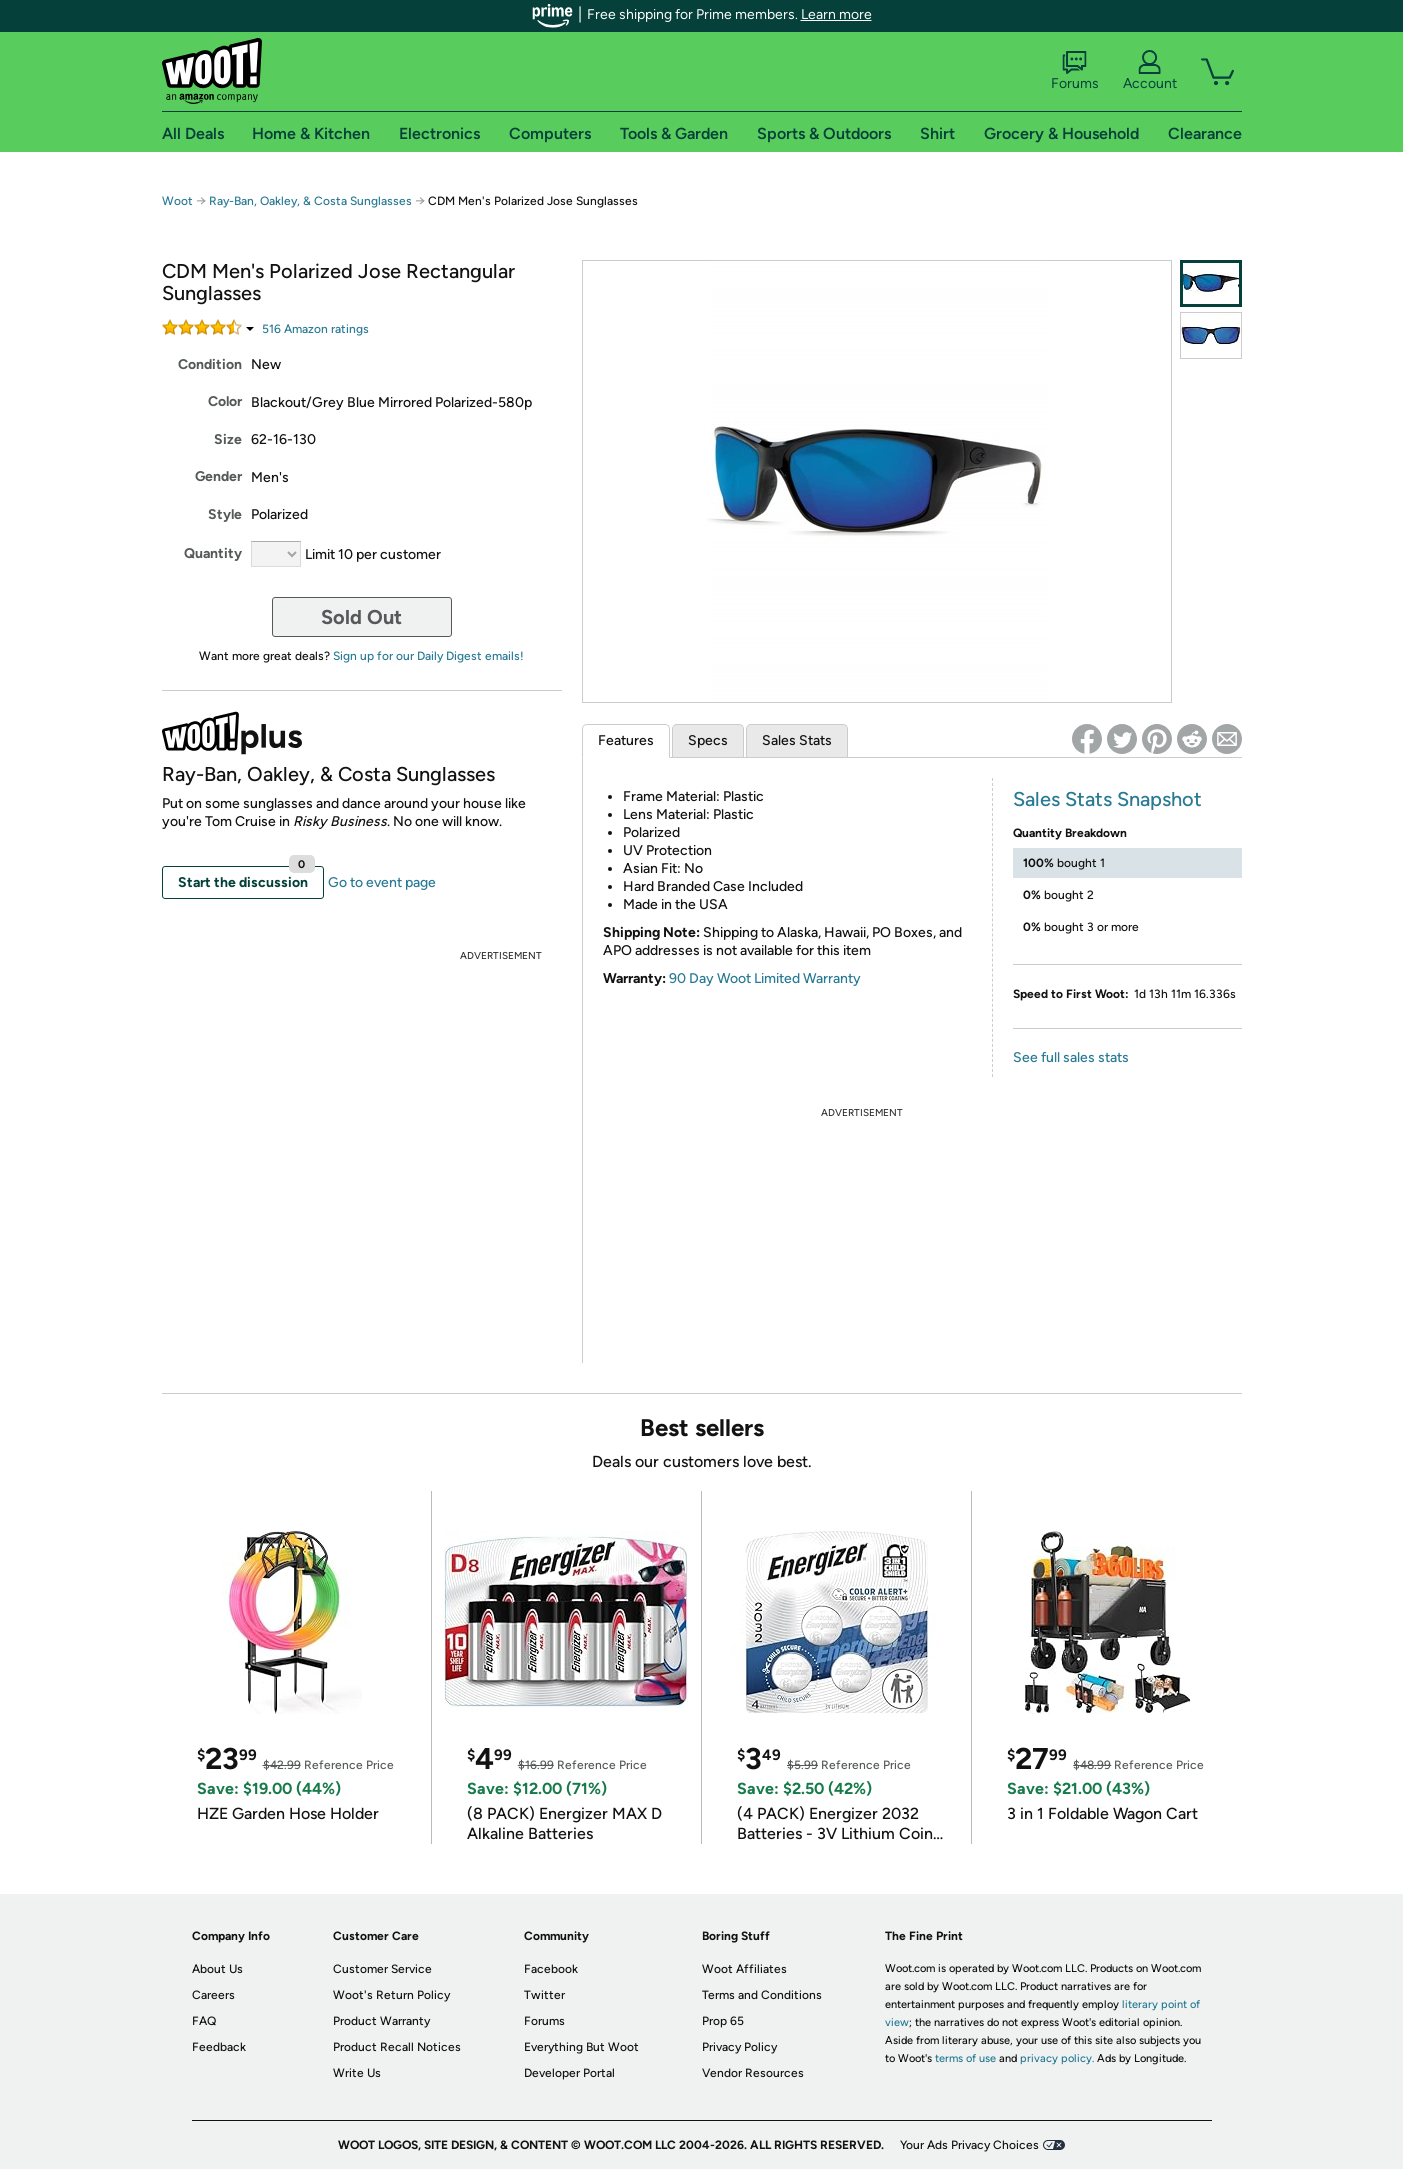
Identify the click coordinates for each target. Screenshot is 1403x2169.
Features (626, 740)
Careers (213, 1995)
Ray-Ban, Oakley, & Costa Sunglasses (310, 201)
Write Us (357, 2073)
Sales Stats (797, 740)
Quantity (213, 553)
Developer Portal (569, 2073)
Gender (218, 476)
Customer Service (382, 1969)
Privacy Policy (739, 2047)
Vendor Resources (753, 2073)
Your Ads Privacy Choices (969, 2145)
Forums (1075, 71)
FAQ (204, 2021)
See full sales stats (1071, 1057)
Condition (210, 364)
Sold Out (361, 617)
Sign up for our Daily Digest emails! (428, 656)
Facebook (551, 1969)
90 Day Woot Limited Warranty (765, 978)
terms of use (965, 2058)
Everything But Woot (581, 2047)
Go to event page (382, 882)
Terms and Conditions (762, 1995)
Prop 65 (723, 2021)
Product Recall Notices (397, 2047)
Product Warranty (381, 2021)
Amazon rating (315, 329)
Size (228, 439)
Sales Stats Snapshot (1107, 799)
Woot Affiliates (744, 1969)
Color (225, 401)
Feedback (219, 2047)
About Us (217, 1969)
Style (225, 514)
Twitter (544, 1995)
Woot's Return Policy (391, 1995)
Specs (708, 740)
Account (1150, 71)
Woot (177, 201)
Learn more (836, 14)
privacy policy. (1057, 2058)
